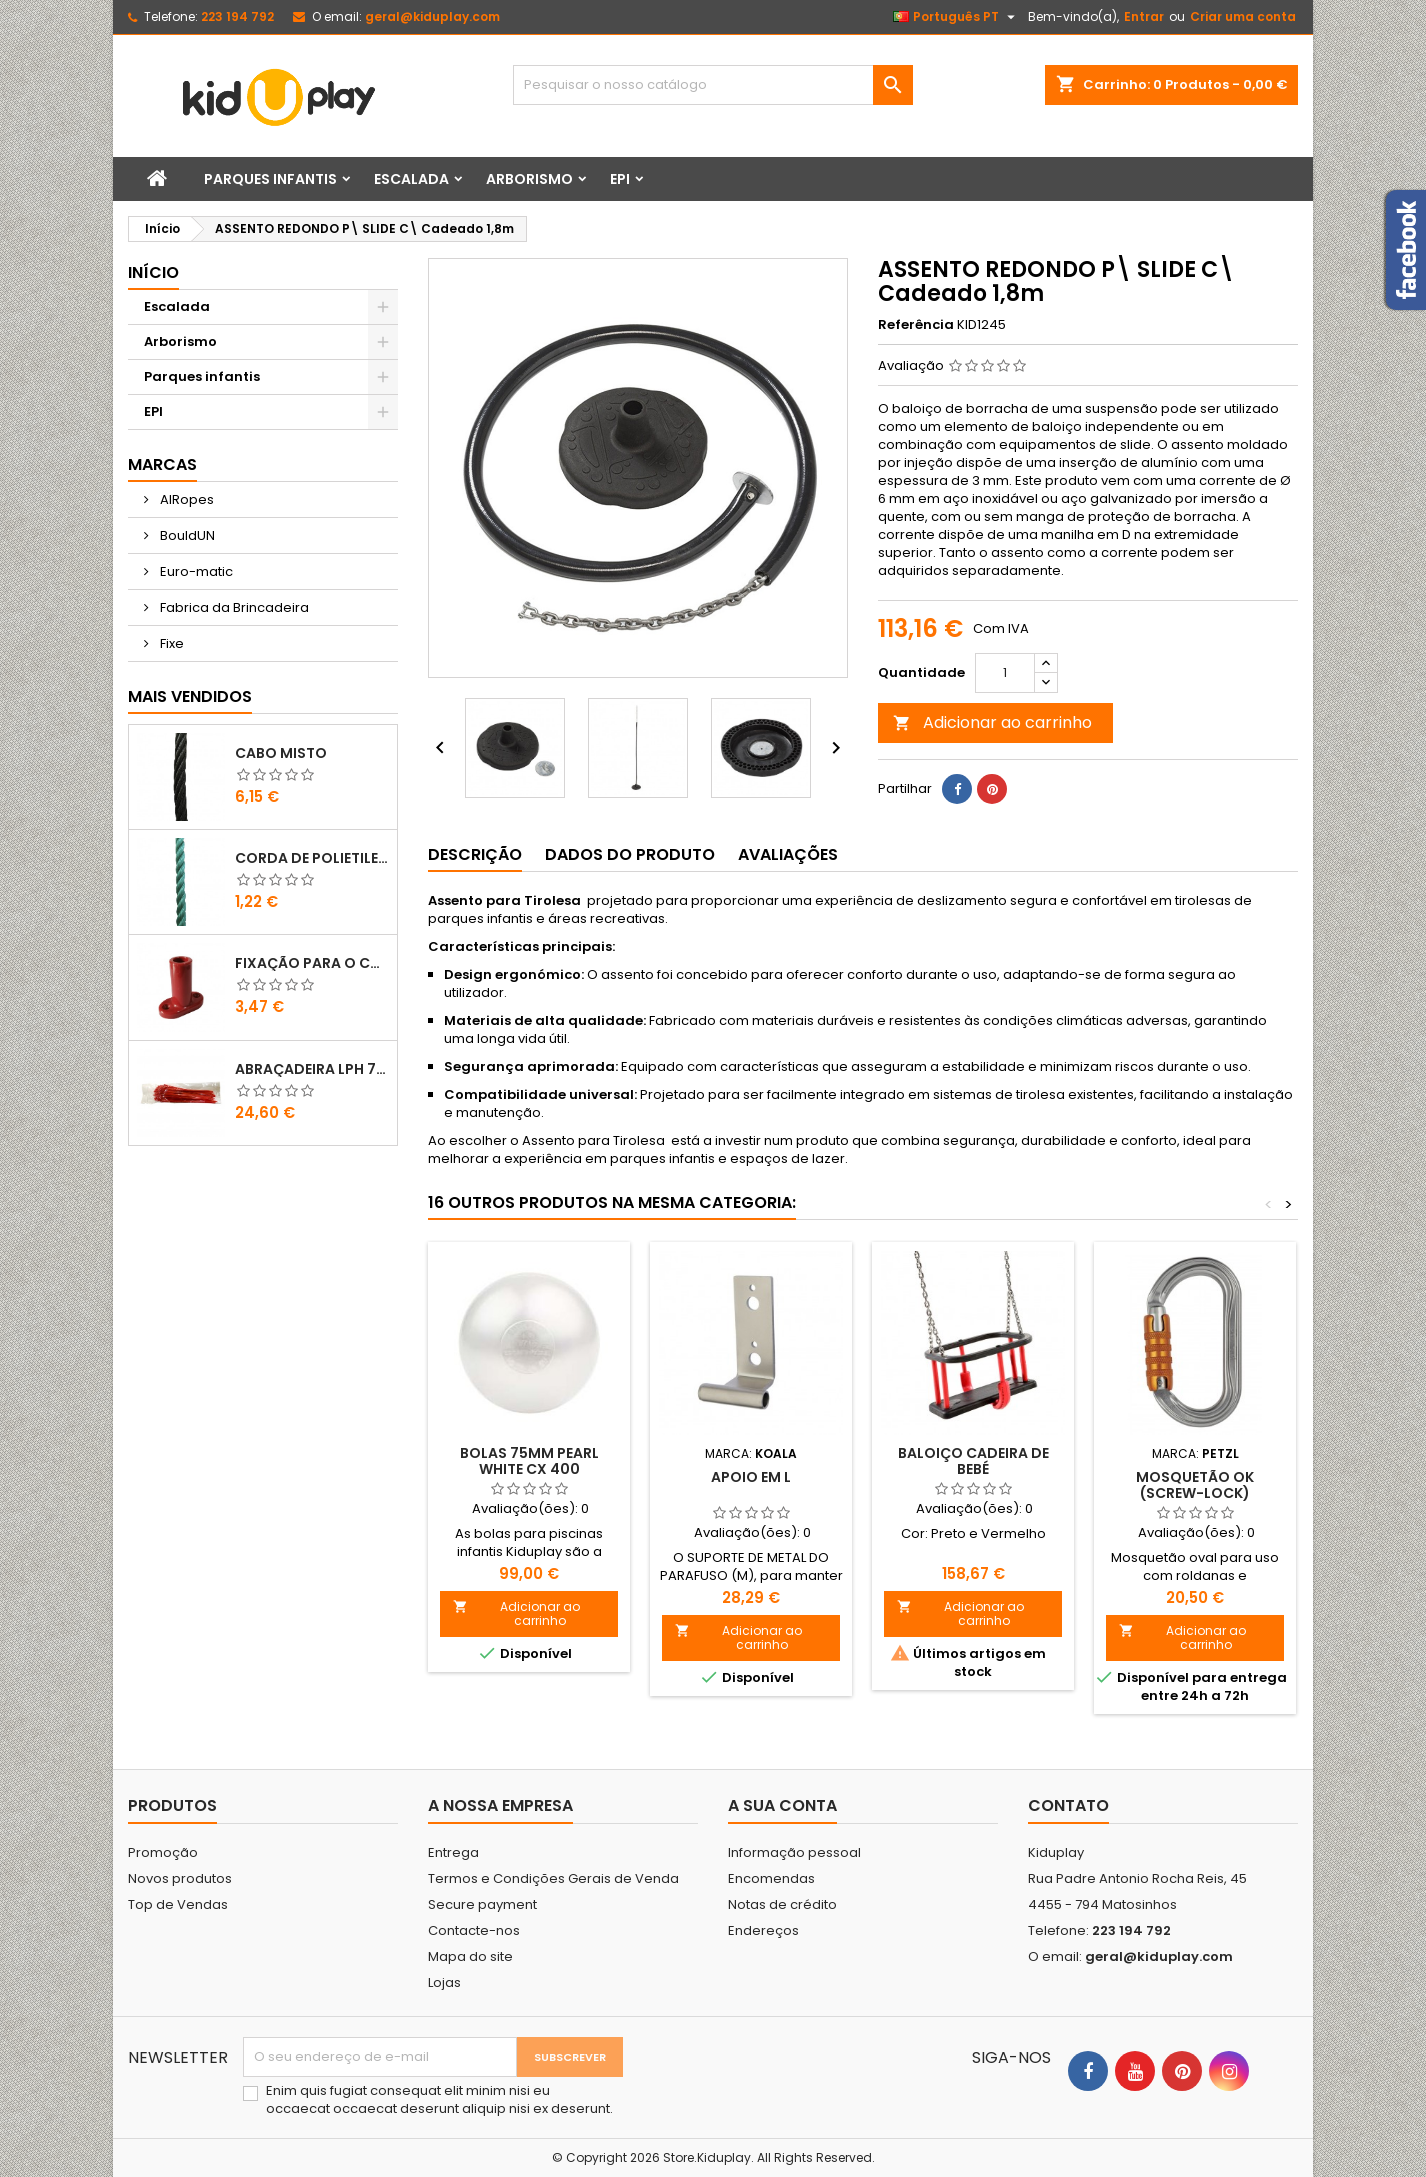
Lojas (444, 1982)
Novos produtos (180, 1878)
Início (153, 272)
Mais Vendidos (190, 696)
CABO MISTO (281, 753)
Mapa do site (470, 1956)
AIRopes (185, 499)
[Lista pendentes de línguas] (956, 17)
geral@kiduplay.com (432, 16)
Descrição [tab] (475, 854)
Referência (916, 325)
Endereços (763, 1930)
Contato (1068, 1805)
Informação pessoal (794, 1852)
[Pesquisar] (713, 85)
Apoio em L (751, 1477)
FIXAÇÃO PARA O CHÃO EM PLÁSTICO (312, 963)
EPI (620, 179)
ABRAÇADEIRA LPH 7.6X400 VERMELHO (312, 1069)
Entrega (453, 1852)
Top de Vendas (178, 1904)
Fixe (170, 643)
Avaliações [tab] (788, 854)
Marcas (162, 464)
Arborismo (529, 179)
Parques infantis (270, 179)
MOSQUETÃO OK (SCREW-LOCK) (1195, 1485)
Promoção (163, 1852)
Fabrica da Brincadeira (233, 607)
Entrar (1144, 16)
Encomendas (771, 1878)
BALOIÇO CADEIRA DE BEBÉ (973, 1461)
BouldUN (186, 535)
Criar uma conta (1243, 16)
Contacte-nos (474, 1930)
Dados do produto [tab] (630, 854)
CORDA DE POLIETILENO (312, 858)
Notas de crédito (782, 1904)
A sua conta (782, 1805)
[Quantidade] (1005, 673)
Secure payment (482, 1904)
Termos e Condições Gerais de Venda (553, 1878)
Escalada (411, 179)
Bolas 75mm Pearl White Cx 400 (529, 1461)
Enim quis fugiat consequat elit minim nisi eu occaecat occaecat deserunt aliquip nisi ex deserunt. (439, 2100)
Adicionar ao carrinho (992, 722)
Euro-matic (195, 571)
